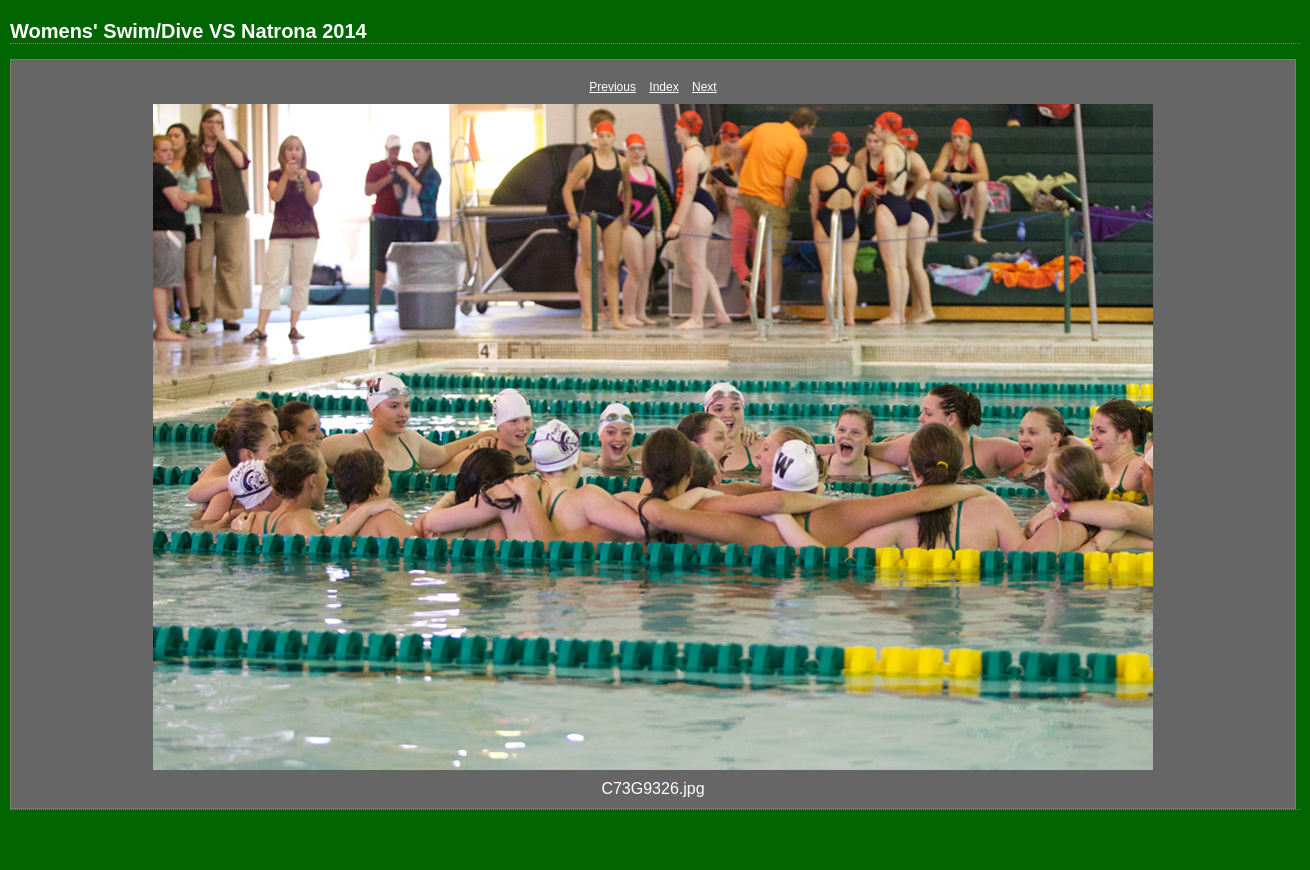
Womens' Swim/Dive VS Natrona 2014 (188, 31)
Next (704, 87)
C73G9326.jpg (652, 788)
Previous (612, 87)
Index (663, 87)
